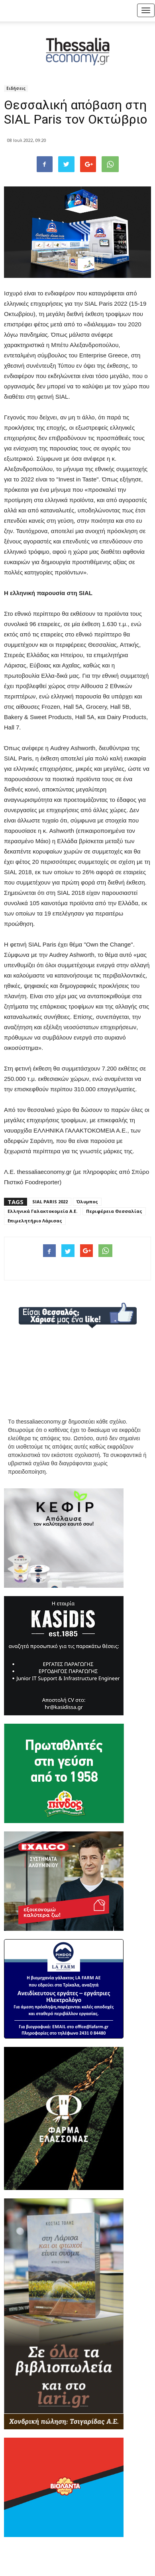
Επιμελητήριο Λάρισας (35, 1221)
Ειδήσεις (16, 88)
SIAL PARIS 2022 (50, 1202)
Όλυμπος (87, 1202)
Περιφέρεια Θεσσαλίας (114, 1211)
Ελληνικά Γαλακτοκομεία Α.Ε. (42, 1211)
